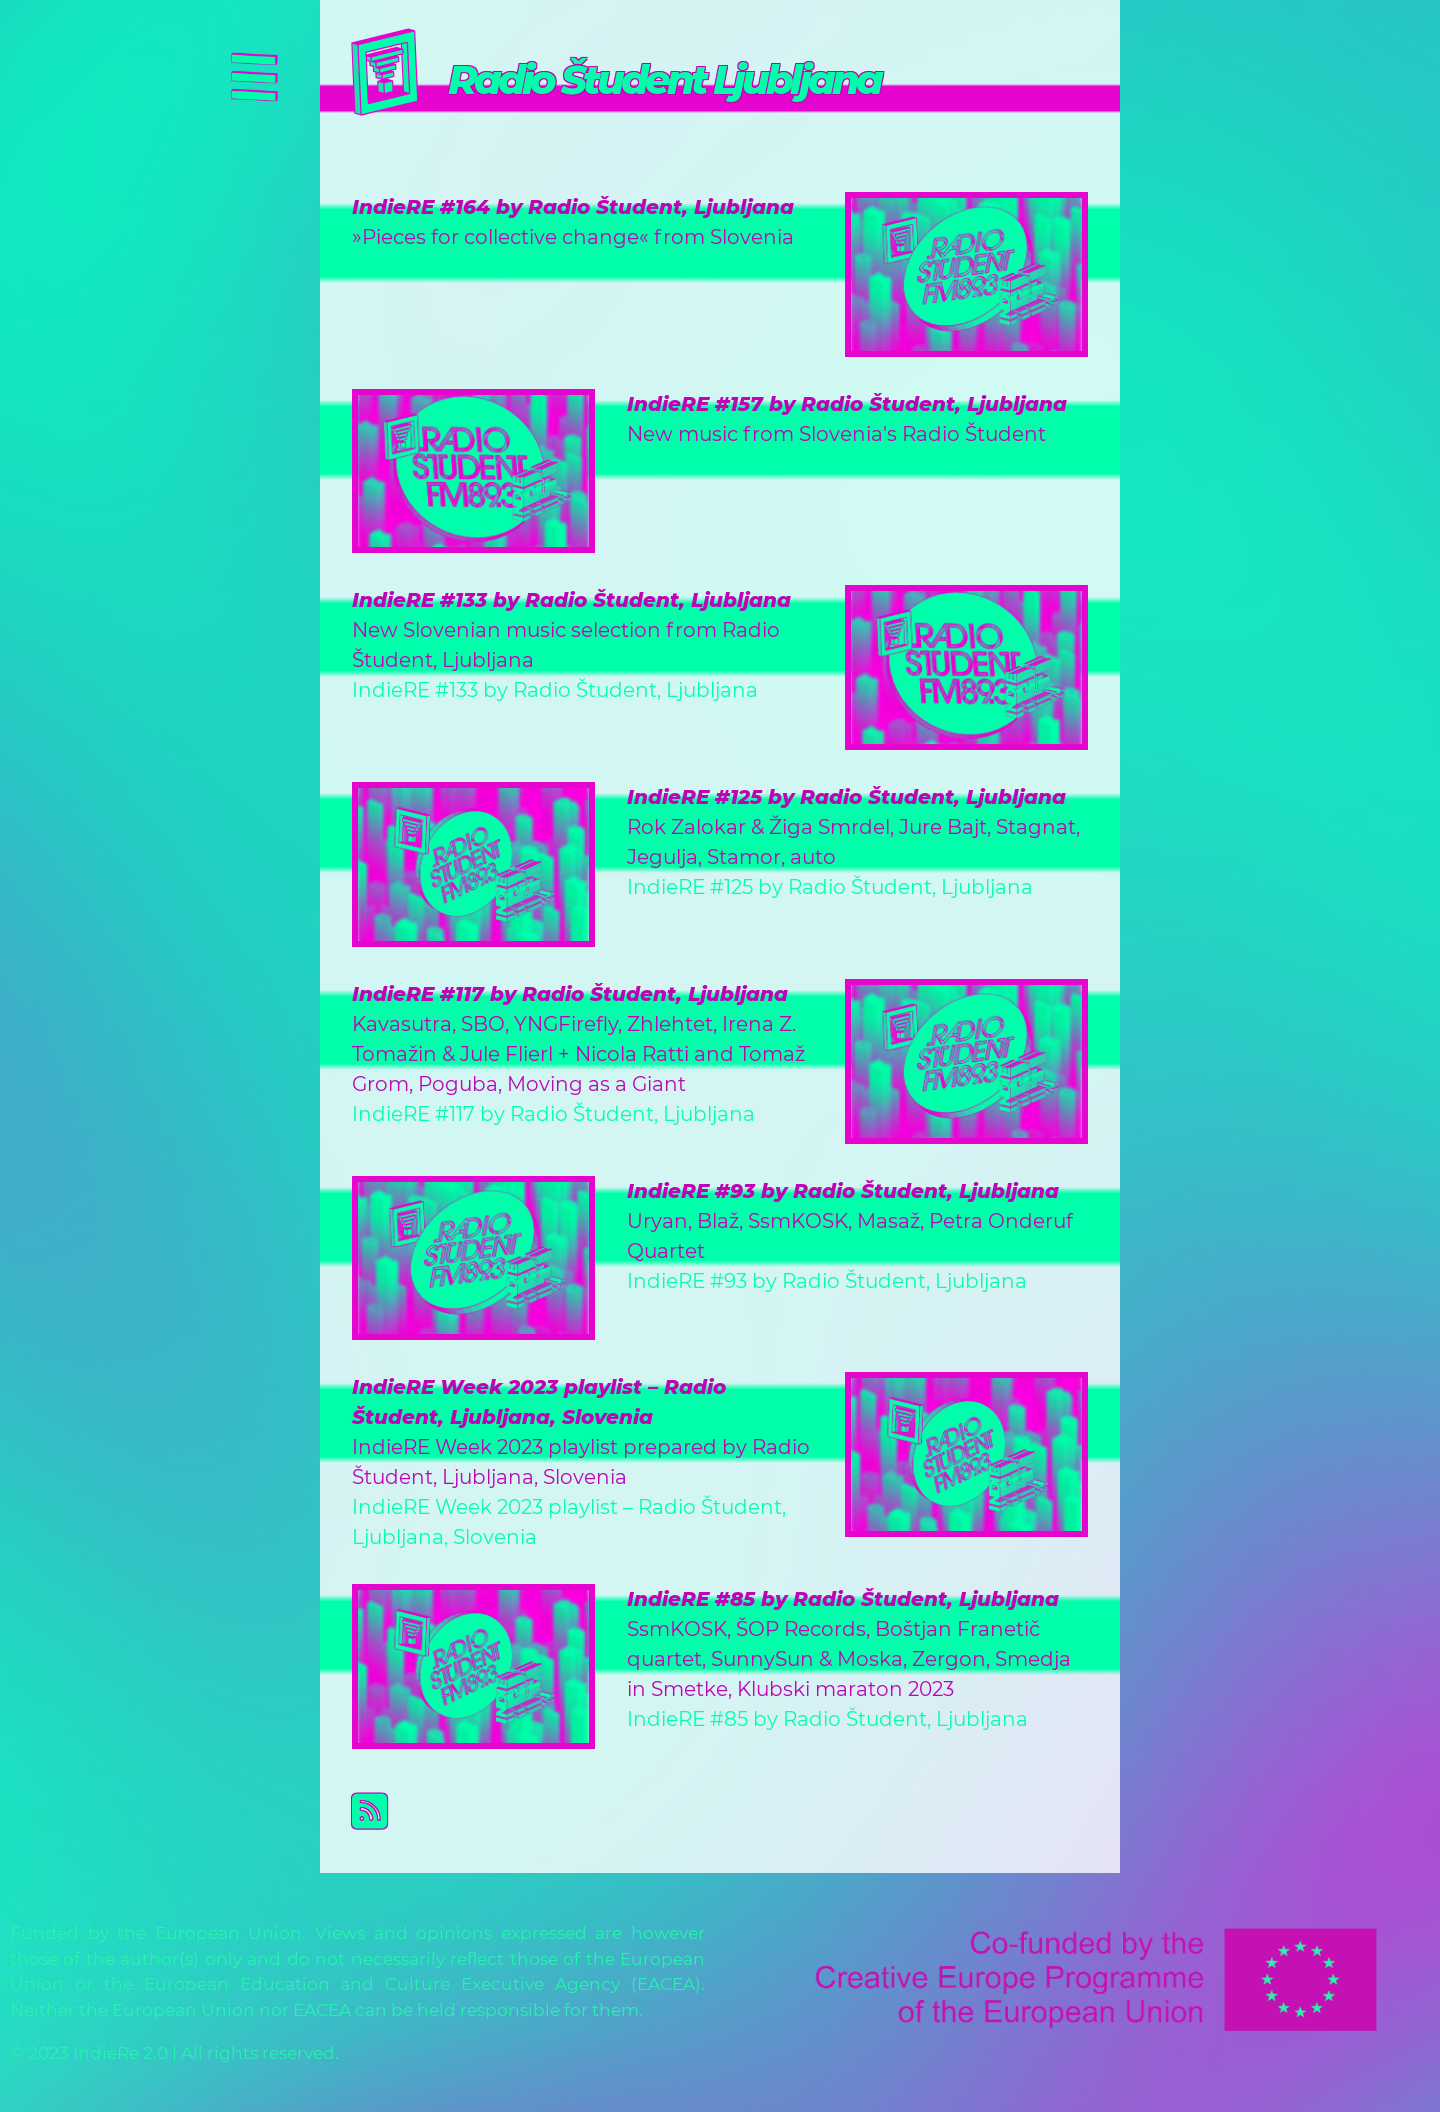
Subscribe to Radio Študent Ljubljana (736, 1811)
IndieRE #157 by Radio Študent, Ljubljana (847, 404)
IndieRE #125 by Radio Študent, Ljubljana (846, 797)
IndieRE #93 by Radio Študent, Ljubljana (843, 1191)
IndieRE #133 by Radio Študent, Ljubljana (571, 600)
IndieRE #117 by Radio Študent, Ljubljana (570, 994)
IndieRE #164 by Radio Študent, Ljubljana (573, 207)
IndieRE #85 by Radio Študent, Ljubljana (843, 1599)
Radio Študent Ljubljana (664, 79)
